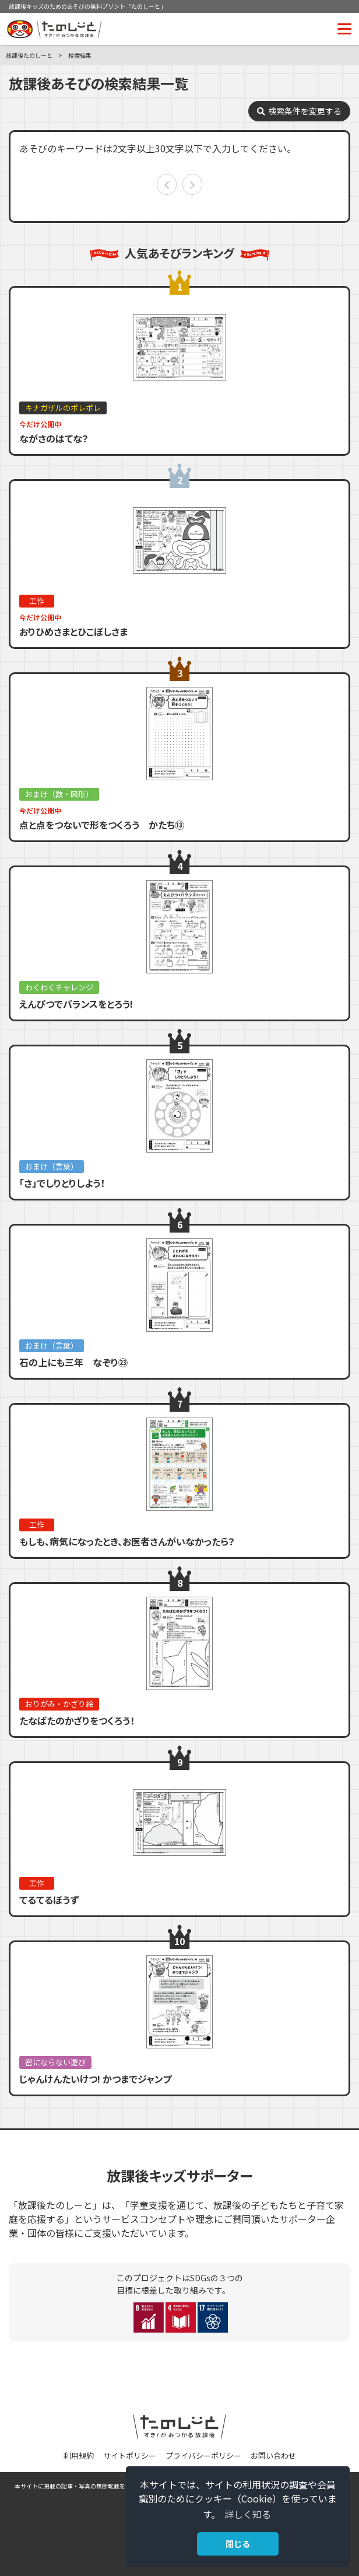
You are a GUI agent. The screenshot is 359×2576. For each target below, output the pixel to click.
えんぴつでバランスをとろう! (76, 1004)
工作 (36, 600)
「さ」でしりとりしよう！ (62, 1183)
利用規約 (79, 2455)
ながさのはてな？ (54, 438)
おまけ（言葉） (51, 1166)
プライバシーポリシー (203, 2455)
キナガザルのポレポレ (63, 407)
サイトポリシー (129, 2455)
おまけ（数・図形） (59, 794)
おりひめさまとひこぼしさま (73, 631)
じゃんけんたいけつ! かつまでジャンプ (95, 2079)
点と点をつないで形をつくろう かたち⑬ (101, 825)
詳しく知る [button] (247, 2514)
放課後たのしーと (29, 55)
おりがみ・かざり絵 (59, 1703)
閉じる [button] (238, 2543)
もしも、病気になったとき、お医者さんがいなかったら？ (127, 1541)
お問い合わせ (273, 2455)
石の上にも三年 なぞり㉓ (73, 1362)
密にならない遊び (55, 2062)
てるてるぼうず (49, 1900)
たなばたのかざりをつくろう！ (77, 1720)
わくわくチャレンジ (59, 987)
